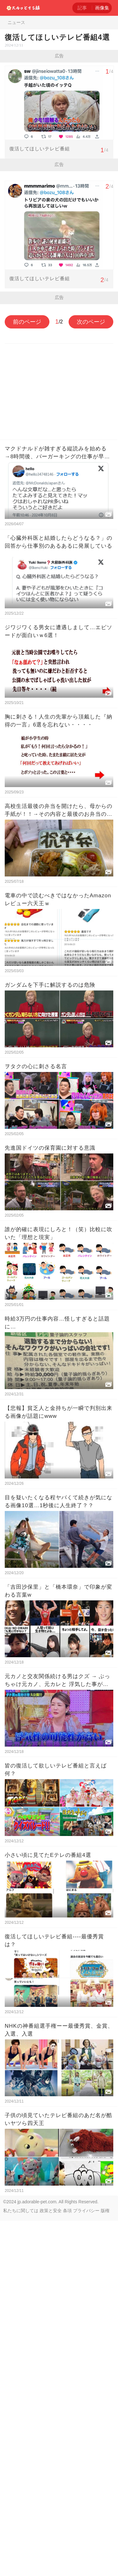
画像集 (102, 7)
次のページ (91, 677)
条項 (67, 2565)
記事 (82, 7)
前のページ (27, 677)
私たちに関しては (20, 2565)
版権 (105, 2565)
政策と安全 (51, 2565)
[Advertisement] (59, 125)
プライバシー (86, 2565)
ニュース (16, 22)
